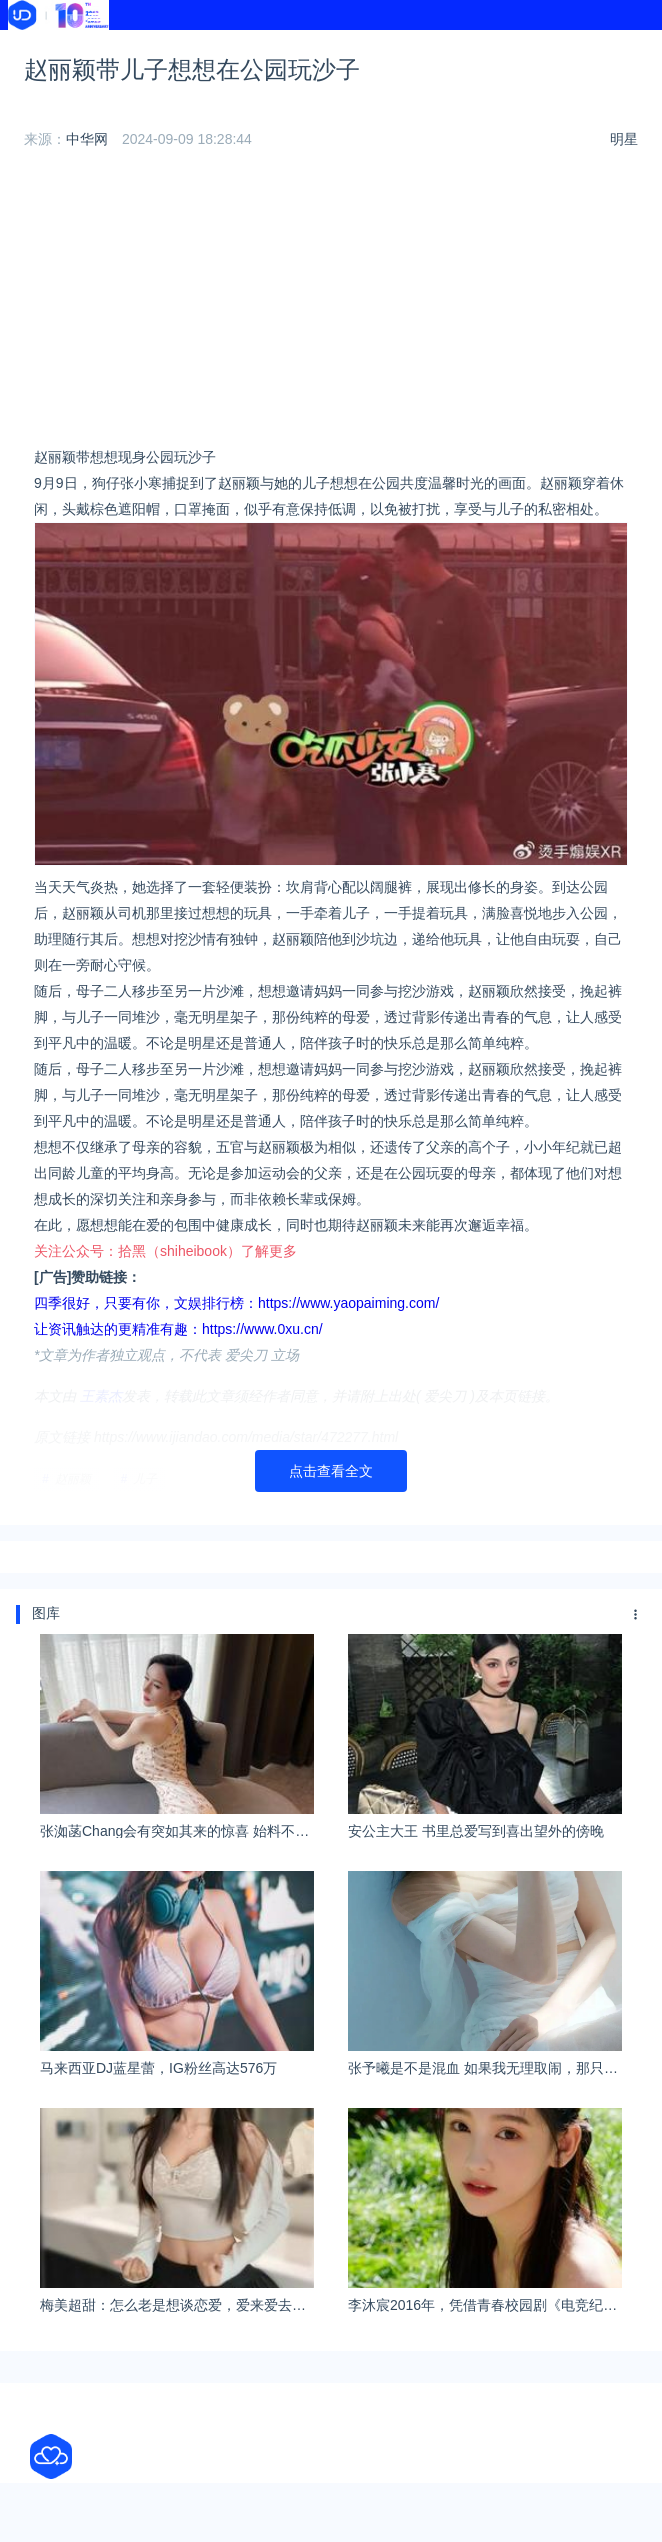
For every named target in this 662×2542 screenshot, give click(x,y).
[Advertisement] (331, 304)
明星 (624, 139)
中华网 (87, 139)
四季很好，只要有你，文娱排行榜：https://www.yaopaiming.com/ (236, 1303)
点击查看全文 (331, 1471)
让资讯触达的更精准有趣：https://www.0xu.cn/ (178, 1329)
